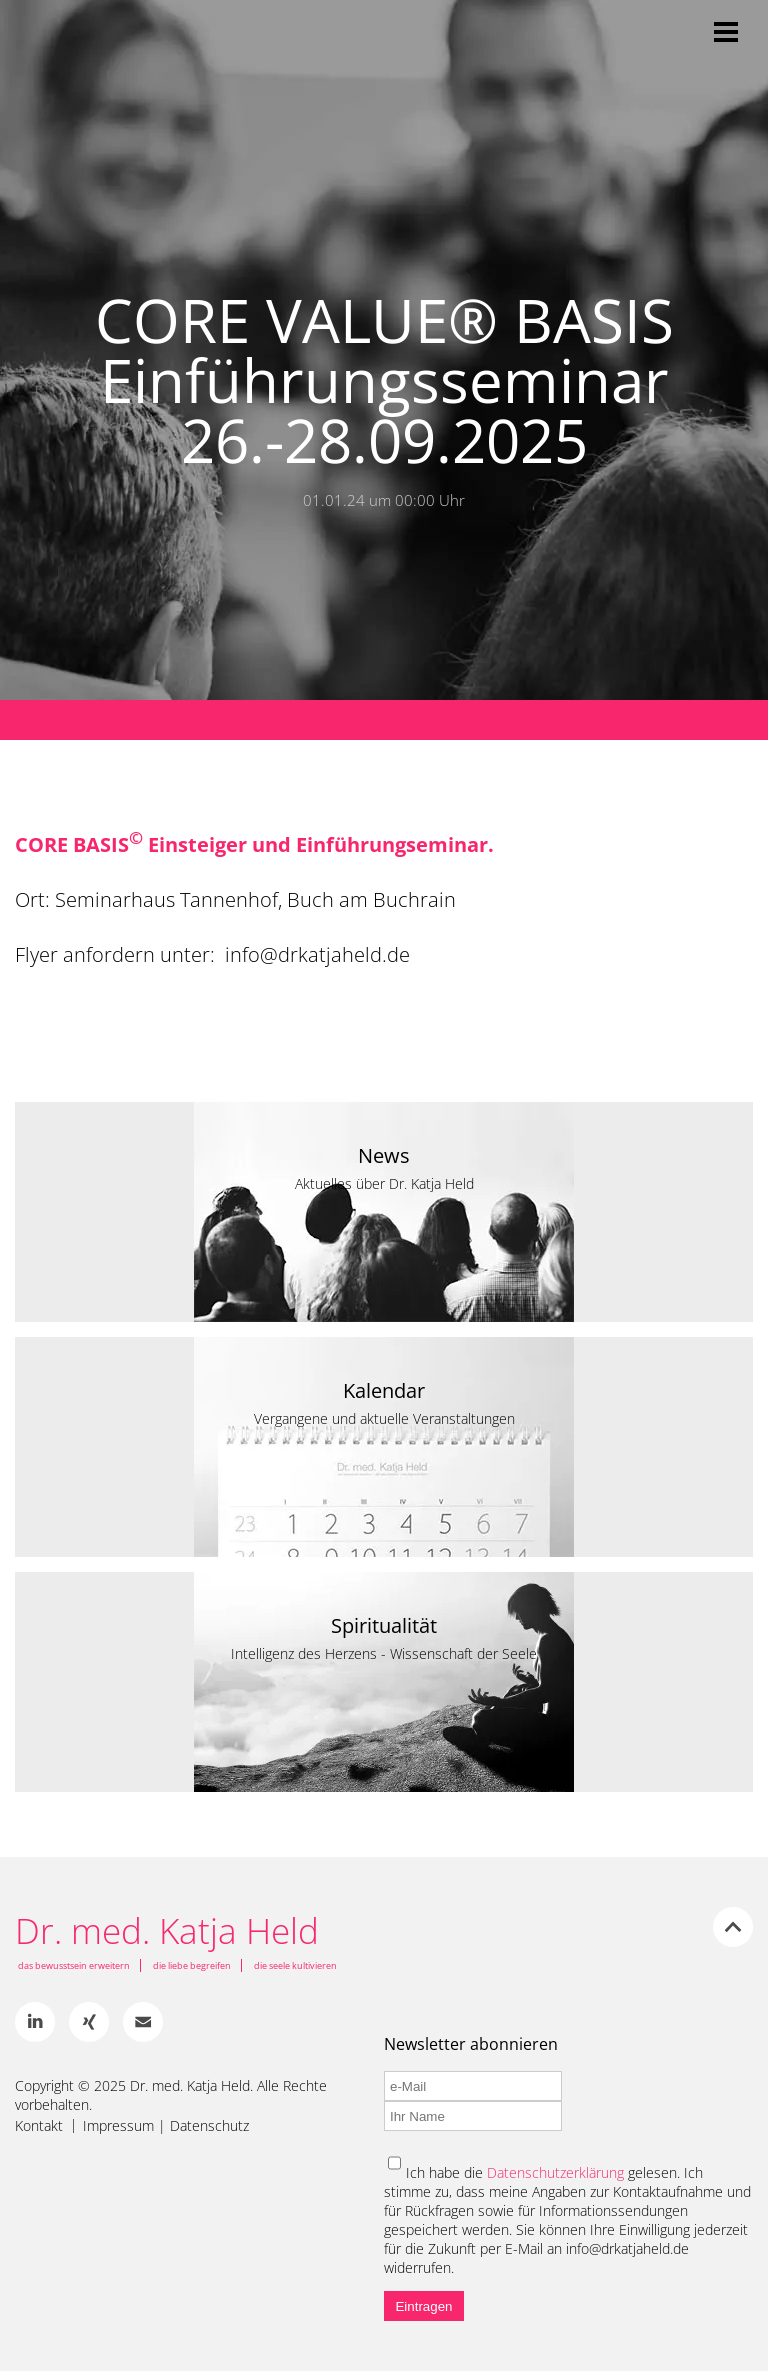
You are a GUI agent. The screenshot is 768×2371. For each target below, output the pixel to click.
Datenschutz (209, 2126)
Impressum (118, 2126)
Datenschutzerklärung (555, 2172)
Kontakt (39, 2126)
